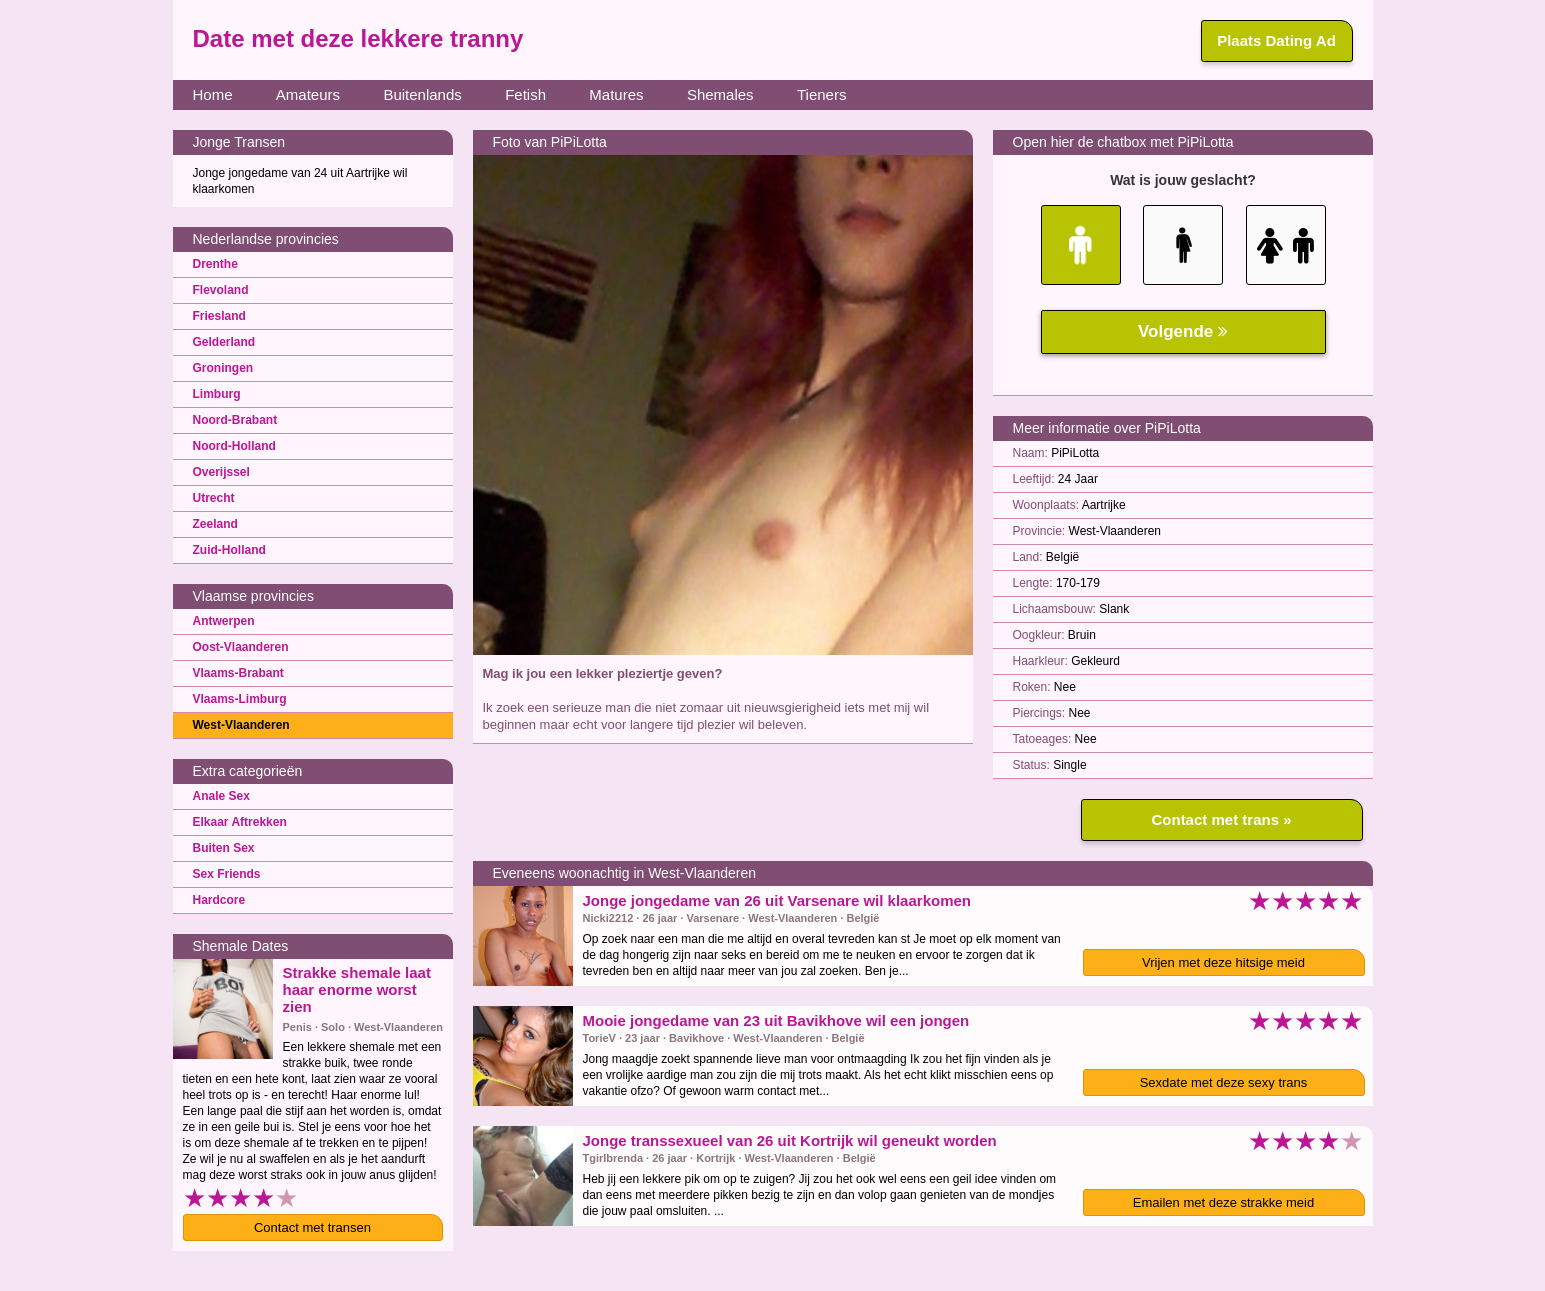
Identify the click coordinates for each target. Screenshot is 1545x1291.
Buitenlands (422, 94)
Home (213, 94)
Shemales (720, 94)
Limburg (217, 394)
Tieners (821, 94)
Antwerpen (224, 621)
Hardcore (219, 900)
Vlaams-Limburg (240, 699)
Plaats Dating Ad (1276, 40)
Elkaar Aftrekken (240, 822)
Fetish (525, 94)
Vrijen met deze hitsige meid (1223, 962)
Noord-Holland (234, 446)
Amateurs (308, 94)
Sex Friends (227, 874)
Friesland (219, 316)
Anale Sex (221, 796)
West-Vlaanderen (241, 725)
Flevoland (221, 290)
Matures (616, 94)
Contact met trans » (1221, 819)
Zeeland (215, 524)
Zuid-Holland (229, 550)
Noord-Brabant (235, 420)
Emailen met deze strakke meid (1223, 1202)
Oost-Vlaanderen (241, 647)
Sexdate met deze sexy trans (1224, 1082)
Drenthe (215, 264)
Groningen (223, 368)
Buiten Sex (224, 848)
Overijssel (221, 472)
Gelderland (224, 342)
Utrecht (214, 498)
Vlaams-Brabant (238, 673)
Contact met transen (312, 1227)
